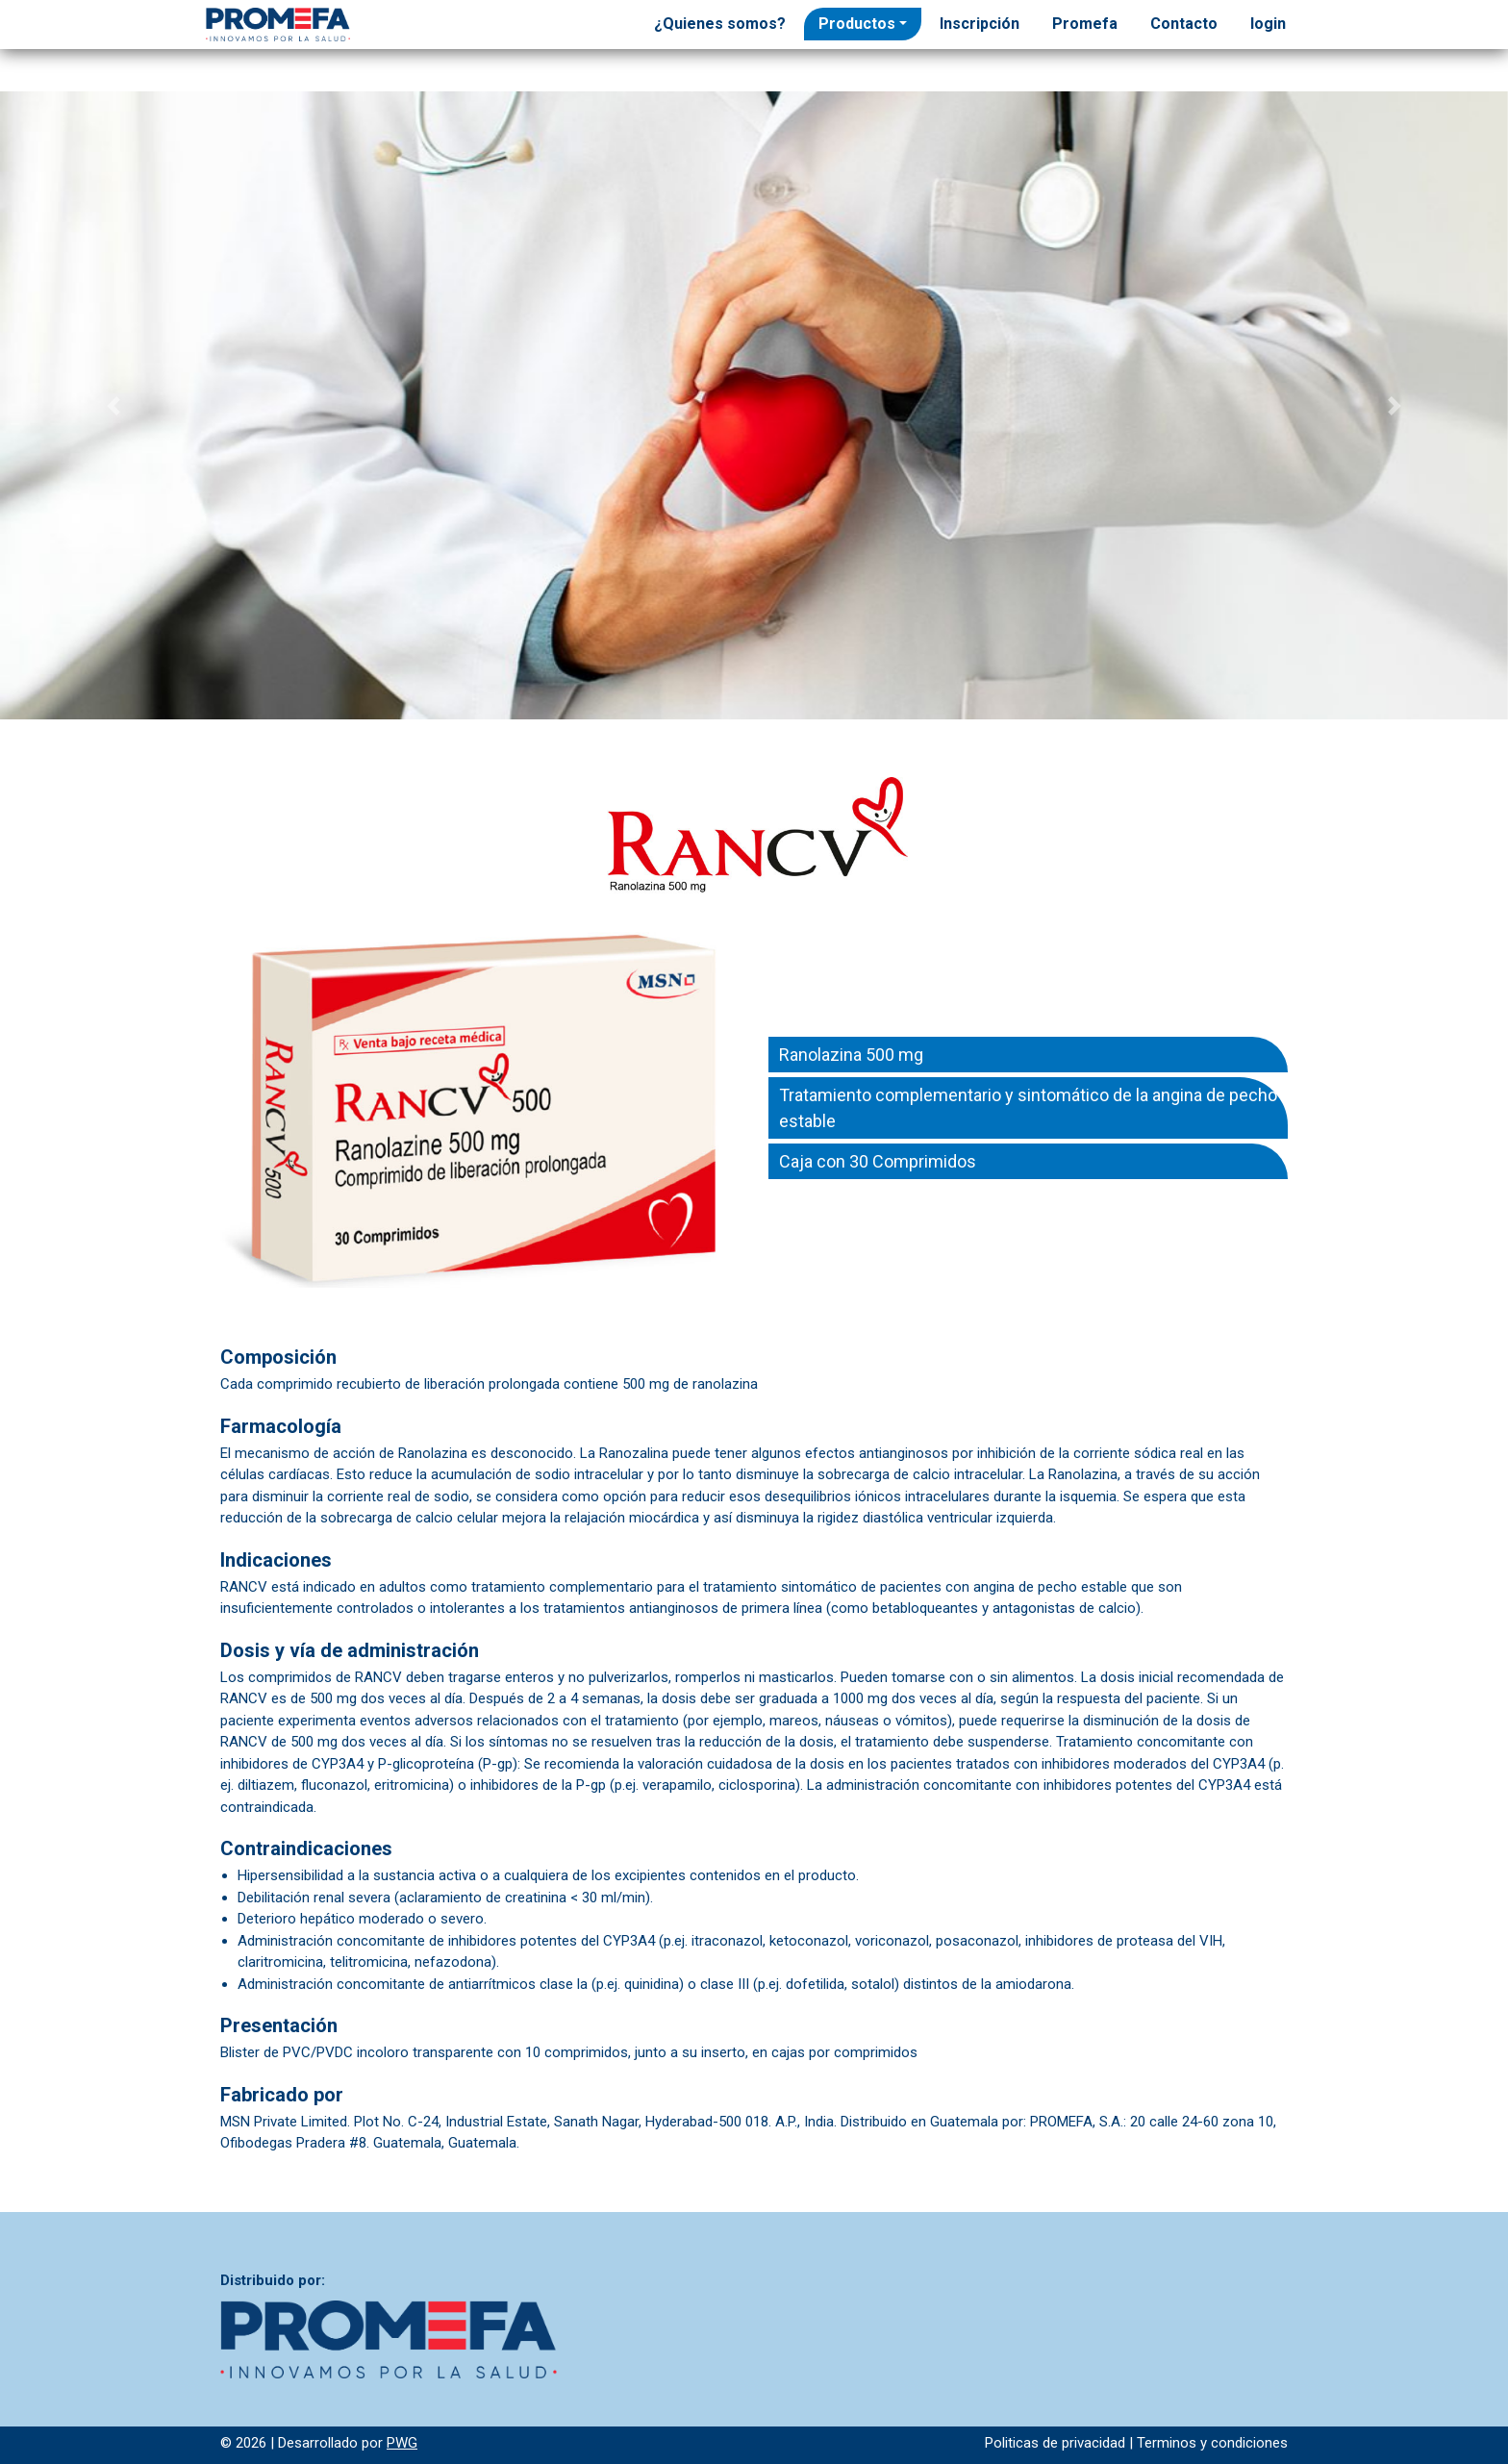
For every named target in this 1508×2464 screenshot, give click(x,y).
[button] (113, 405)
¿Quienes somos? (720, 23)
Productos (856, 23)
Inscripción (979, 23)
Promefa (1085, 23)
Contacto (1184, 23)
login (1268, 23)
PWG (402, 2442)
